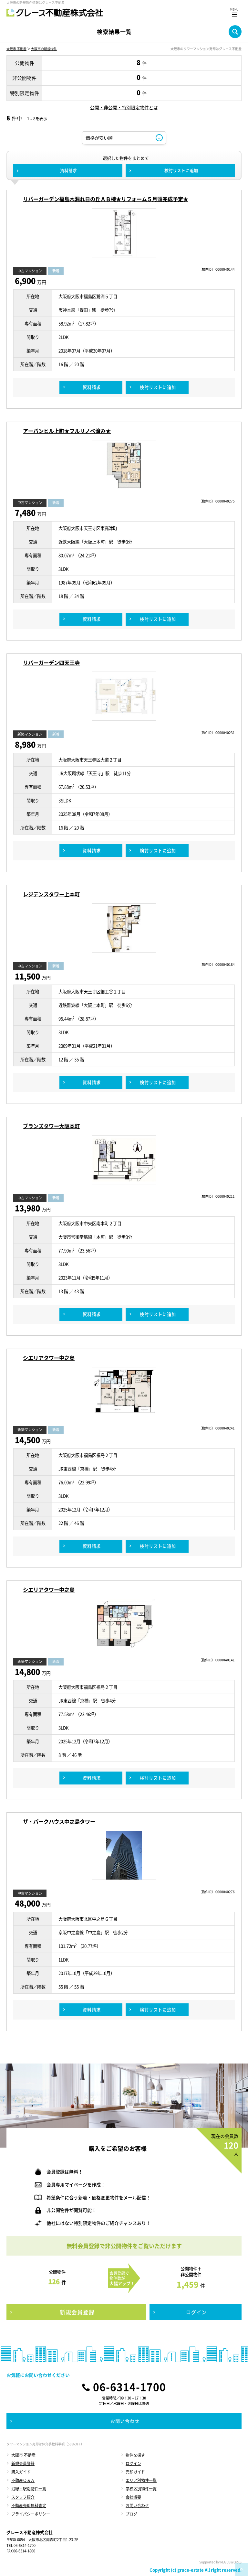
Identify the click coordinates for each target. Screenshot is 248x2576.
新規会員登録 (23, 2463)
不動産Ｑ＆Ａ (23, 2480)
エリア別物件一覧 (141, 2480)
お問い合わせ (137, 2505)
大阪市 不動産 (16, 48)
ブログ (131, 2514)
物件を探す (135, 2455)
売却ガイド (135, 2472)
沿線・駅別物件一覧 (28, 2489)
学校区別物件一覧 (141, 2489)
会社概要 (133, 2497)
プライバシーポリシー (30, 2514)
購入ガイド (21, 2472)
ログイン (133, 2463)
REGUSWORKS (231, 2562)
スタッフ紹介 (23, 2497)
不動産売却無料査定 (28, 2505)
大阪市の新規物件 (44, 48)
